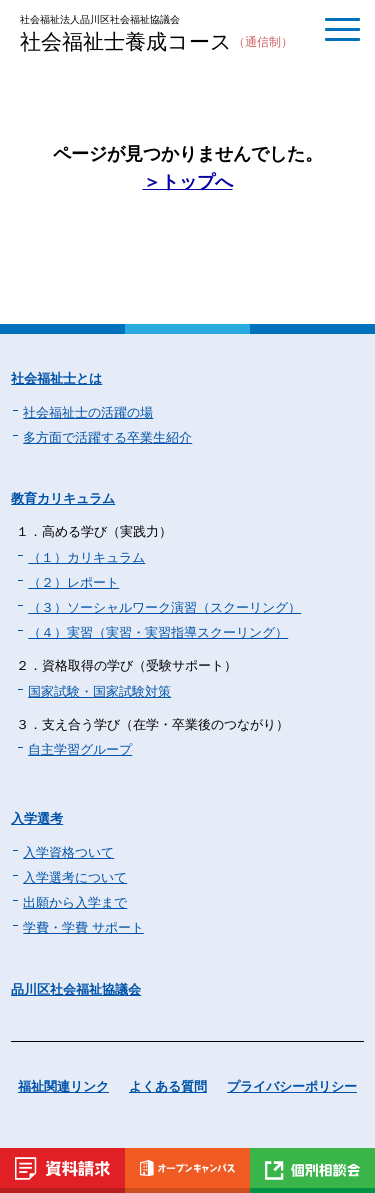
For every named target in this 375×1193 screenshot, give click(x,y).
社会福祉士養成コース (156, 43)
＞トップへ (188, 182)
